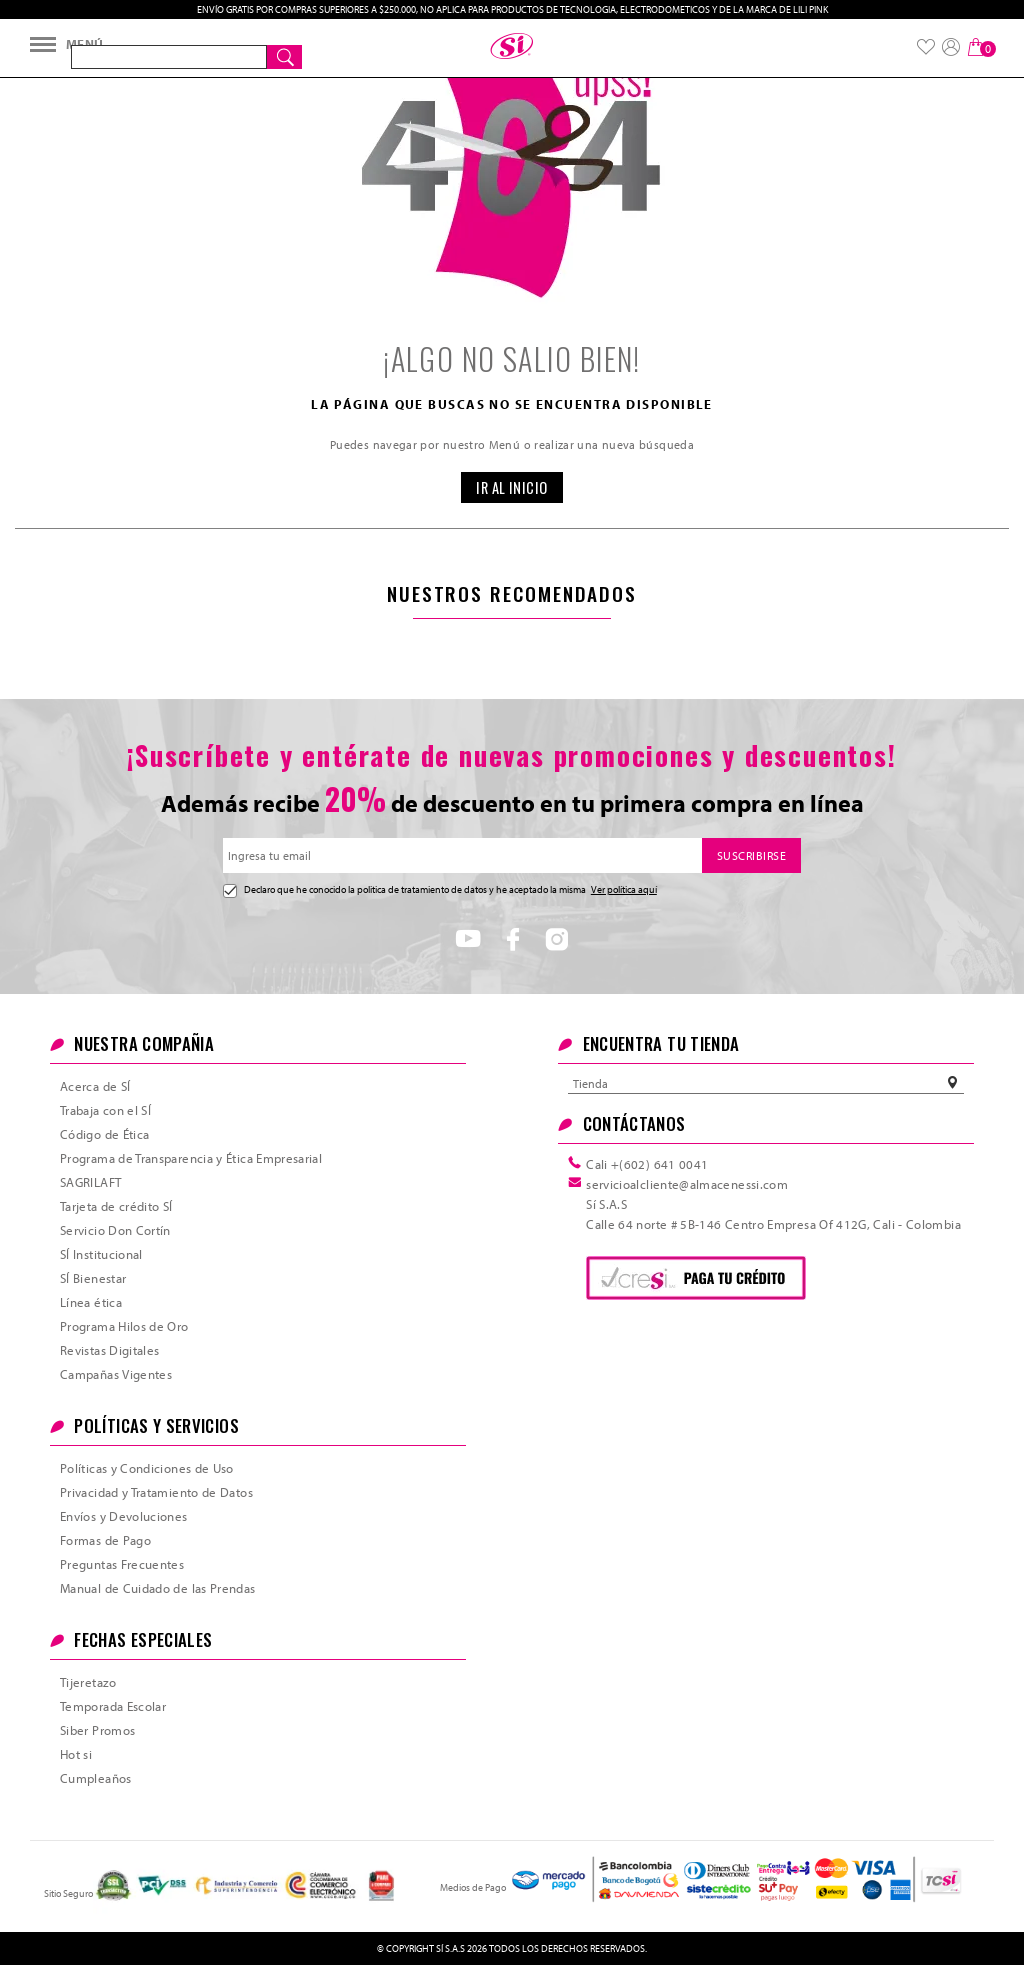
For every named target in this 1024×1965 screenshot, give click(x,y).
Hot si (76, 1754)
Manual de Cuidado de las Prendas (158, 1588)
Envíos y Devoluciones (124, 1516)
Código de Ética (104, 1134)
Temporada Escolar (113, 1706)
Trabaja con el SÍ (105, 1110)
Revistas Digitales (109, 1350)
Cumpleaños (96, 1778)
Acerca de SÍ (95, 1086)
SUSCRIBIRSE (751, 855)
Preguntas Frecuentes (122, 1564)
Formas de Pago (105, 1540)
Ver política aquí (624, 889)
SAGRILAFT (90, 1182)
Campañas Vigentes (116, 1374)
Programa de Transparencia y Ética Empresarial (191, 1158)
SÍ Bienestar (93, 1278)
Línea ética (91, 1302)
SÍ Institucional (101, 1254)
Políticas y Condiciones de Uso (147, 1468)
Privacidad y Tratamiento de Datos (156, 1492)
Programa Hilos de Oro (124, 1326)
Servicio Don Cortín (115, 1230)
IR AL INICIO (512, 487)
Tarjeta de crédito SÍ (116, 1206)
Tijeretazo (88, 1682)
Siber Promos (97, 1730)
